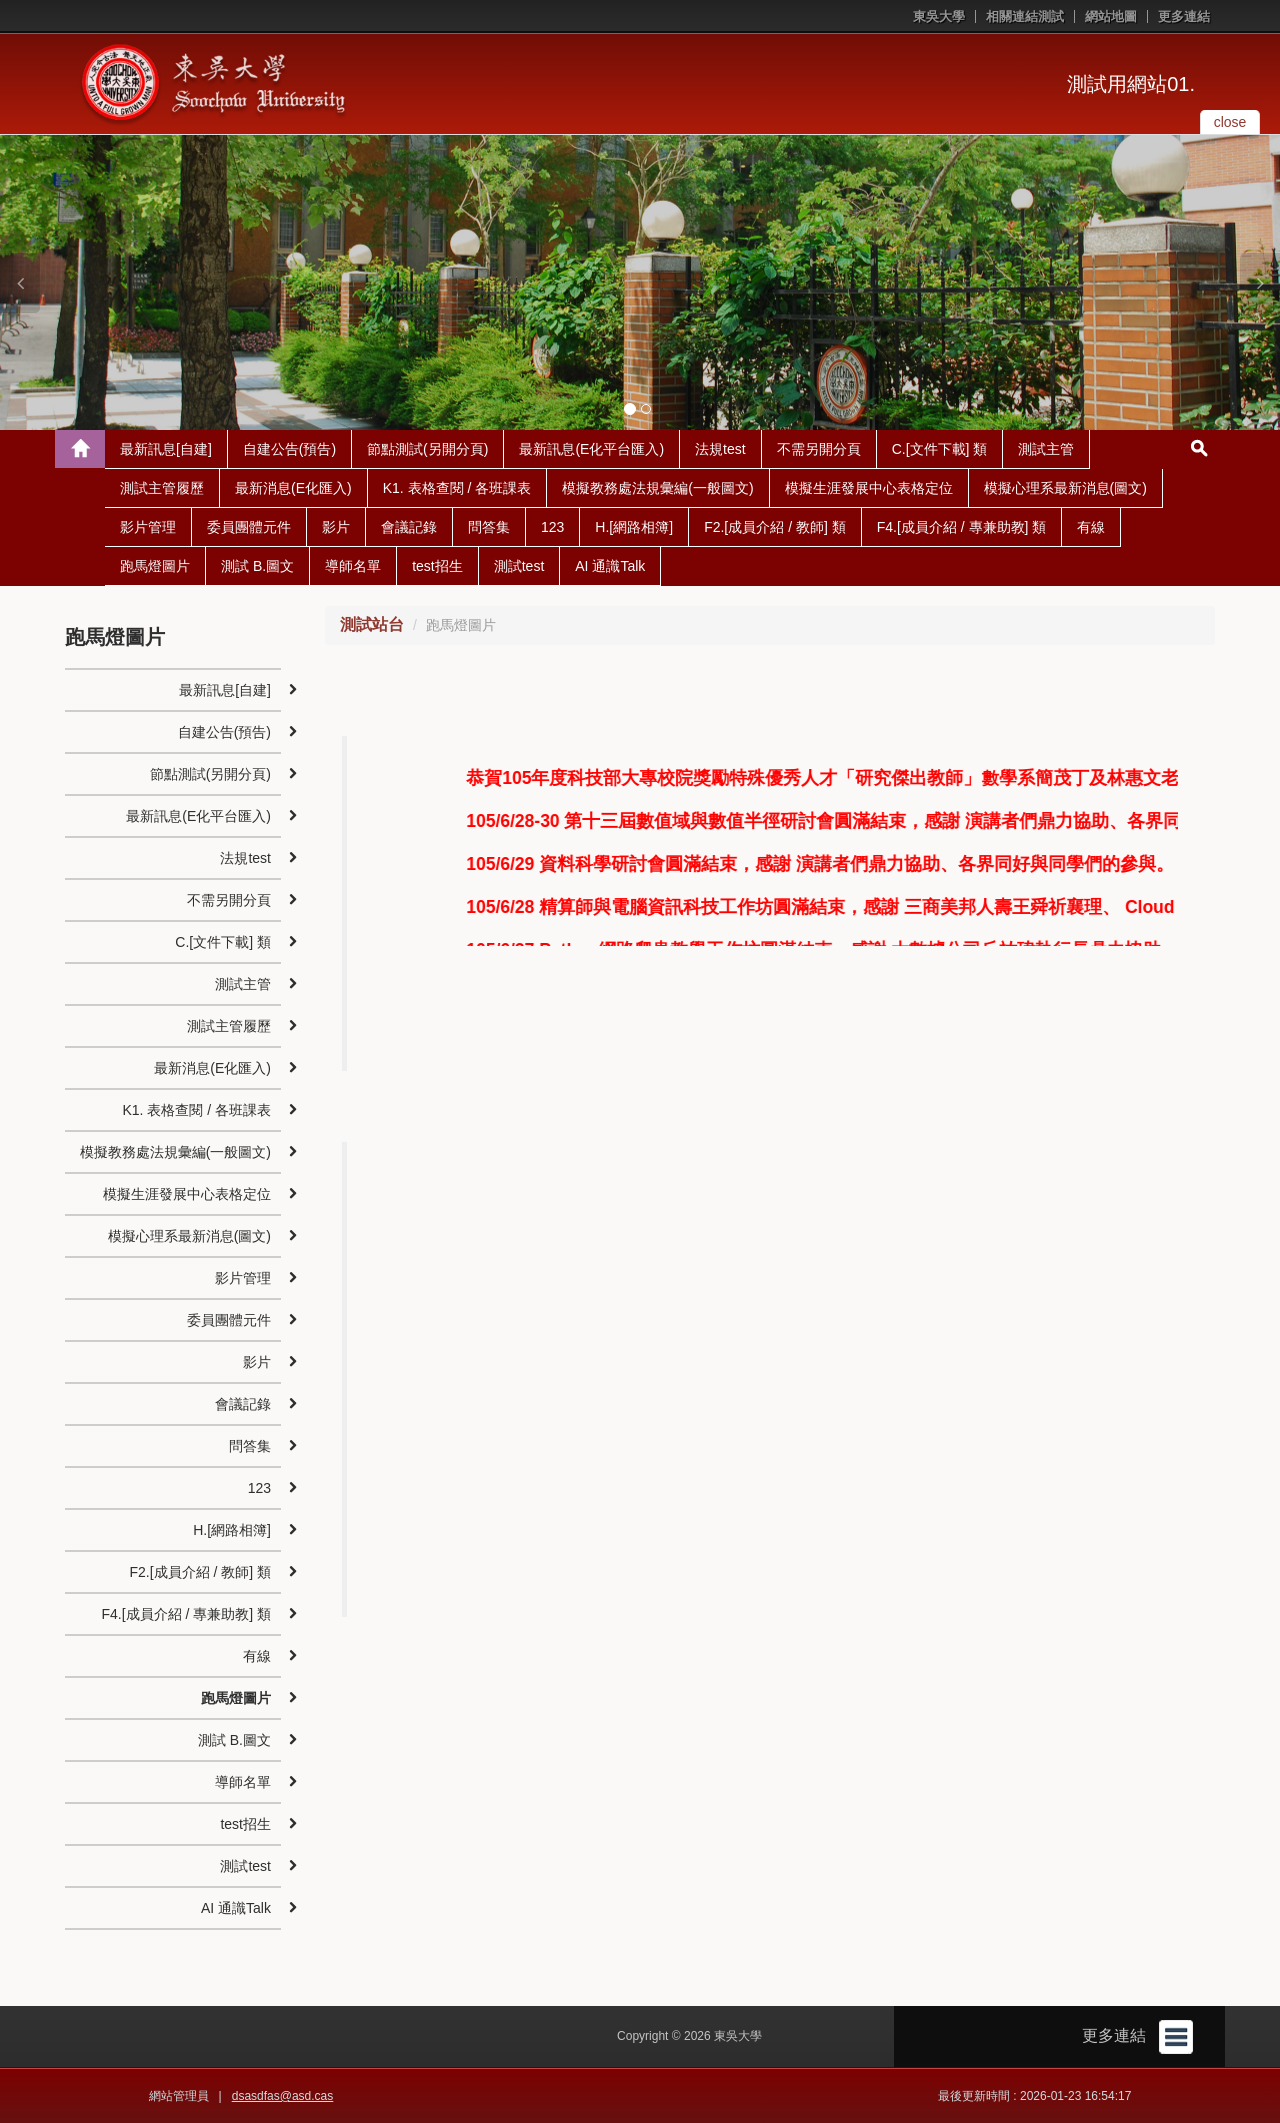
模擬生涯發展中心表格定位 (869, 488)
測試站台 (372, 624)
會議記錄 (409, 527)
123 (552, 527)
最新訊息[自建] (166, 449)
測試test (519, 566)
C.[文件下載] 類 (940, 449)
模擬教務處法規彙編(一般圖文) (657, 488)
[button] (20, 283)
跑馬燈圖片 (155, 566)
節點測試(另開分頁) (427, 449)
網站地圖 (1111, 16)
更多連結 (1184, 16)
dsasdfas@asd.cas (283, 2096)
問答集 (489, 527)
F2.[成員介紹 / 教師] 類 (775, 527)
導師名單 (353, 566)
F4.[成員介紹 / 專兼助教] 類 (962, 527)
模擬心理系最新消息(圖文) (1065, 488)
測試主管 (1046, 449)
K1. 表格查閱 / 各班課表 (457, 488)
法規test (720, 449)
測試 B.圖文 (257, 566)
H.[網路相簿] (634, 527)
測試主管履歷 (162, 488)
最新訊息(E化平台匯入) (591, 449)
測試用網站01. (1131, 84)
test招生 (437, 566)
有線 (1091, 527)
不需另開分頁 (819, 449)
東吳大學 (939, 16)
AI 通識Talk (610, 566)
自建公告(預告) (289, 449)
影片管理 (148, 527)
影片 (336, 527)
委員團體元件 (249, 527)
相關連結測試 (1025, 16)
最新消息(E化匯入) (293, 488)
